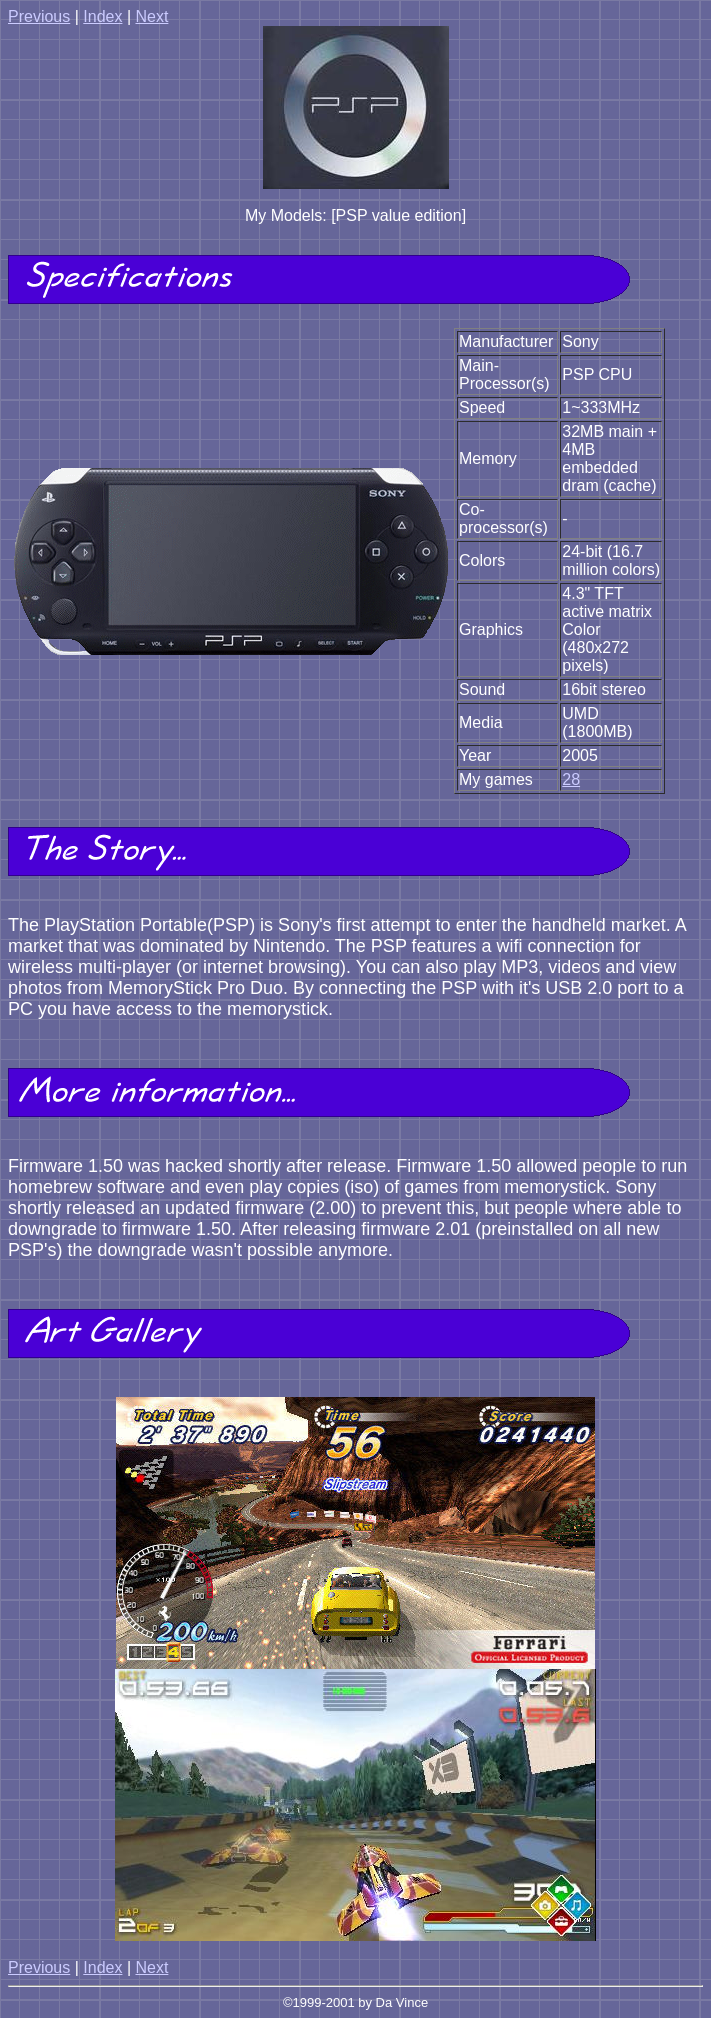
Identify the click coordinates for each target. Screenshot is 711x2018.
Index (102, 16)
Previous (39, 16)
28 (571, 779)
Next (151, 16)
